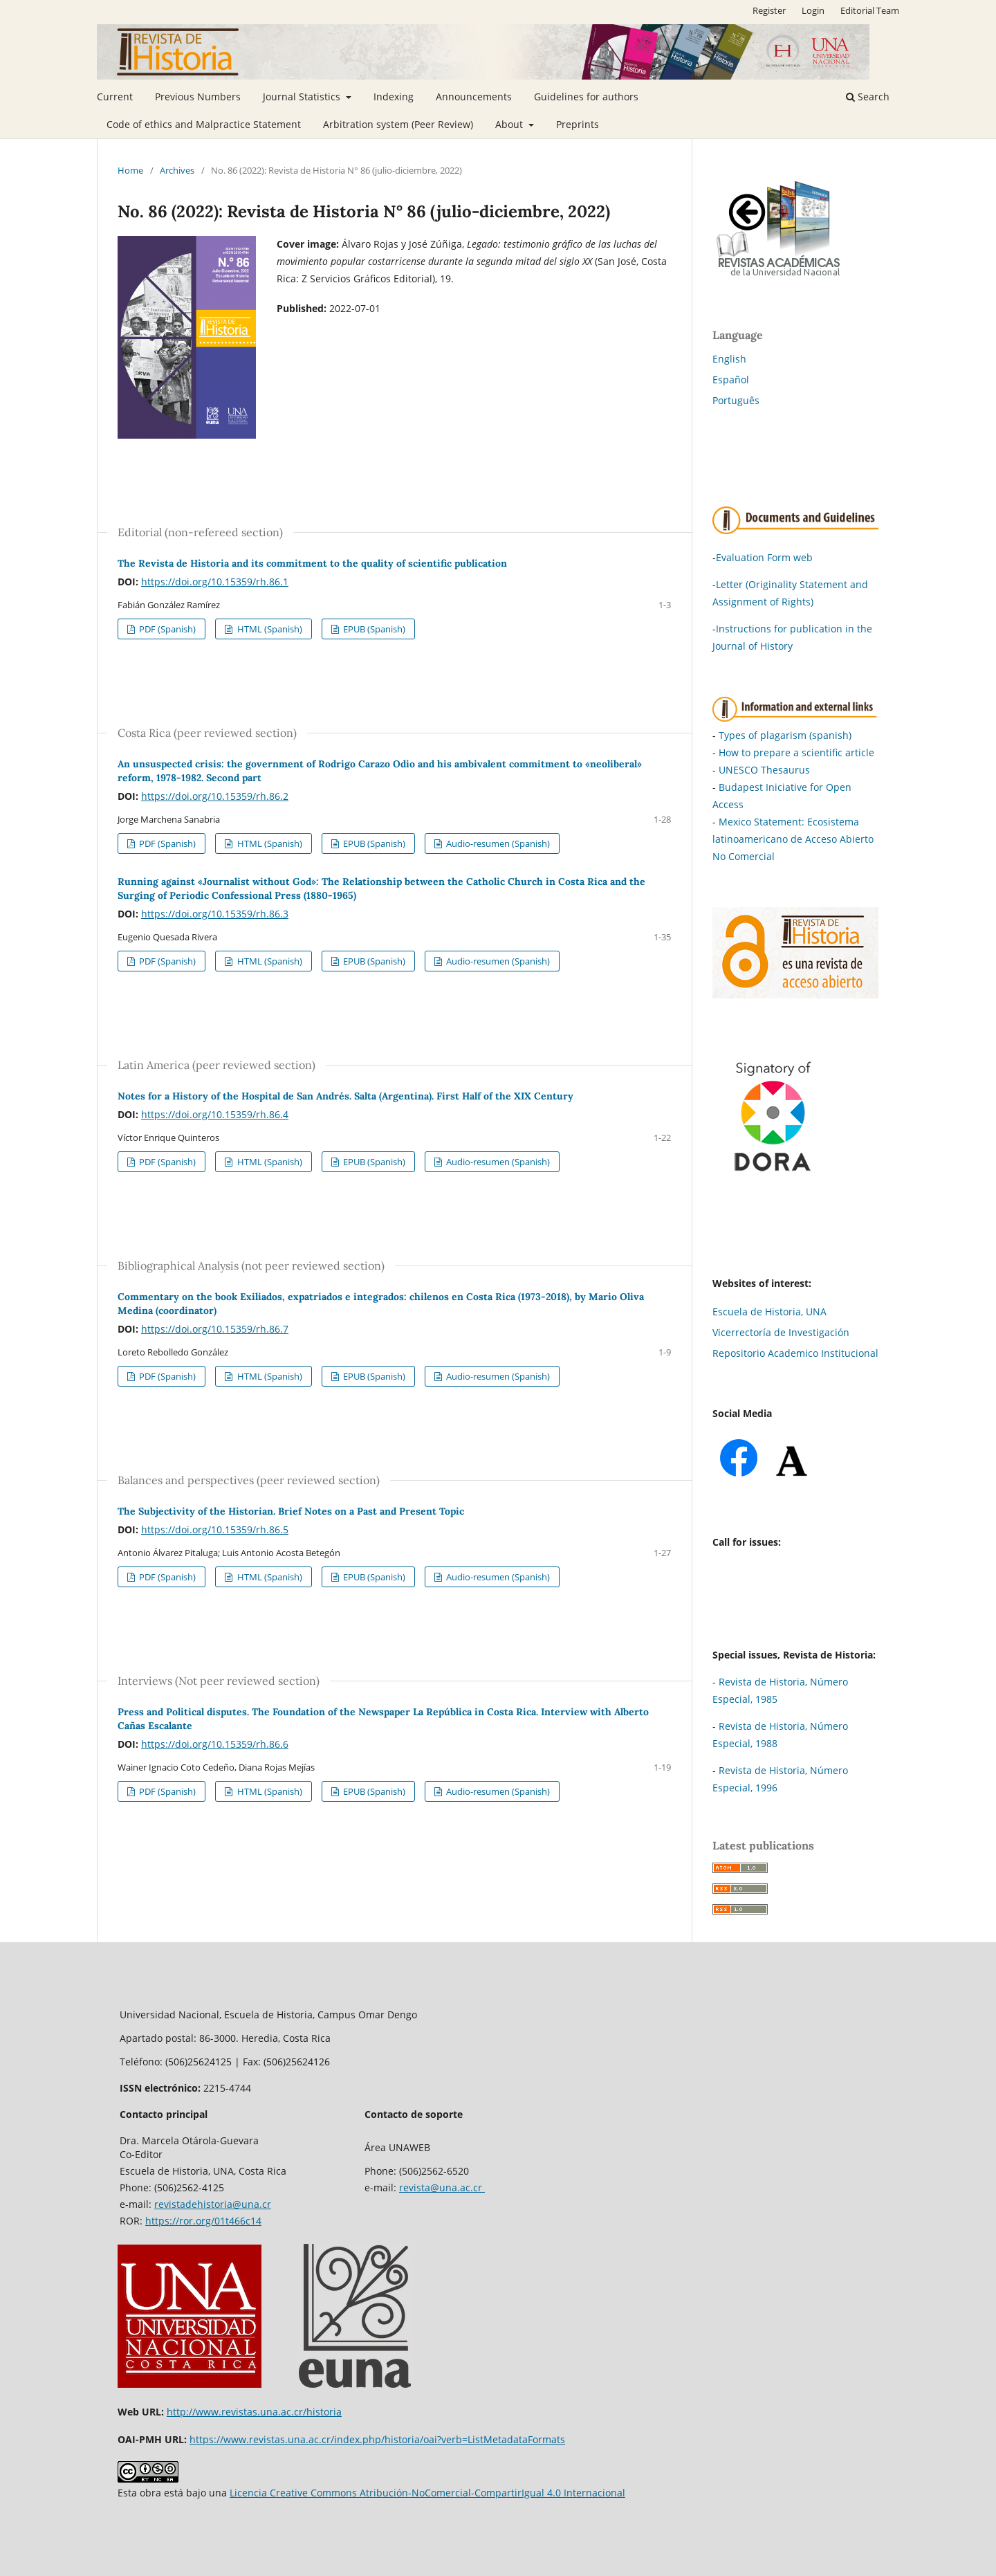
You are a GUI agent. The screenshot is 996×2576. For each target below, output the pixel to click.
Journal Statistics (303, 96)
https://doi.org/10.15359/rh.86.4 (214, 1114)
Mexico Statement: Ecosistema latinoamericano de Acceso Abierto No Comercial (793, 839)
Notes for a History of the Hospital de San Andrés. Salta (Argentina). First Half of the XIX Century (345, 1096)
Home (130, 170)
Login (813, 10)
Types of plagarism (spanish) (785, 735)
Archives (177, 170)
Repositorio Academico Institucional (795, 1353)
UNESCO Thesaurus (764, 769)
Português (735, 400)
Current (115, 96)
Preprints (577, 124)
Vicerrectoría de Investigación (780, 1332)
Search (867, 96)
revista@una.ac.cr (442, 2187)
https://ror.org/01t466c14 (203, 2220)
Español (730, 379)
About (510, 124)
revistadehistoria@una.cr (212, 2204)
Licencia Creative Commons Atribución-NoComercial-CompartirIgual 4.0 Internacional (427, 2492)
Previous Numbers (198, 96)
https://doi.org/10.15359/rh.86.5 (214, 1529)
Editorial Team (869, 10)
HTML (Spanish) (268, 629)
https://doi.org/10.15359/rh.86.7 (214, 1328)
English (729, 358)
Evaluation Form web (764, 557)
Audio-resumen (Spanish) (497, 843)
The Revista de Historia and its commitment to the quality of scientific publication (312, 563)
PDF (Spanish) (166, 629)
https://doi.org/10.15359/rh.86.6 (214, 1744)
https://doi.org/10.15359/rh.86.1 (214, 581)
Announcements (474, 96)
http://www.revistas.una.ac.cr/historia (254, 2411)
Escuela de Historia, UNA (769, 1311)
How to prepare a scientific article (796, 752)
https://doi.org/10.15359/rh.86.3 (214, 913)
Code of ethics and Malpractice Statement (204, 124)
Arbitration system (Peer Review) (398, 124)
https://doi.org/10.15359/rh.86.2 (214, 796)
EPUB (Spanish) (373, 629)
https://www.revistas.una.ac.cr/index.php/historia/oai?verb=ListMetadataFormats (377, 2439)
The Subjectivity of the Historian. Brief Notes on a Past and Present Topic (291, 1511)
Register (769, 10)
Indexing (394, 96)
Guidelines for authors (586, 96)
